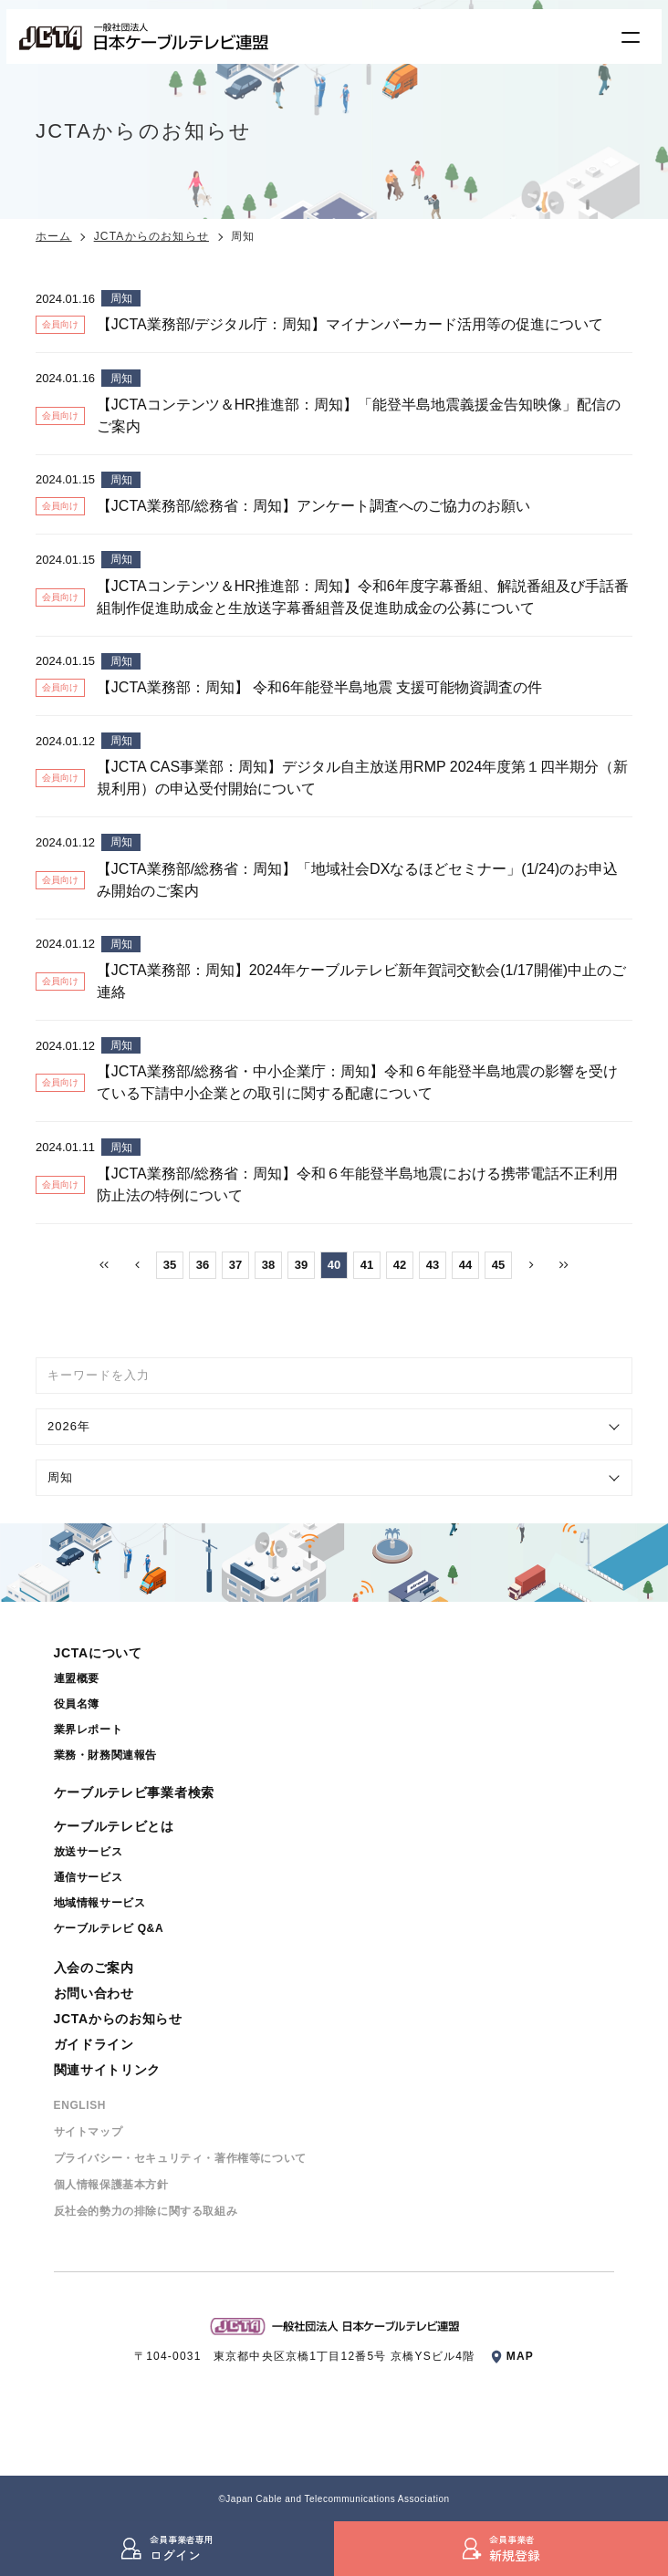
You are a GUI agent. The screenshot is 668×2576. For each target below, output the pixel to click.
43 (432, 1265)
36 (202, 1265)
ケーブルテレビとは (114, 1826)
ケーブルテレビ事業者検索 (134, 1792)
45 (498, 1265)
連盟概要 (76, 1678)
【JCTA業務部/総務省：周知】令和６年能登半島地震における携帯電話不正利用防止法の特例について (357, 1184)
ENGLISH (80, 2105)
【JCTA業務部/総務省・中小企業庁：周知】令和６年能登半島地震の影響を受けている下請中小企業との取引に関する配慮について (357, 1082)
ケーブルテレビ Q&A (109, 1928)
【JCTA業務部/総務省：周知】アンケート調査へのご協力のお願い (313, 506)
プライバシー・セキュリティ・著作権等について (180, 2158)
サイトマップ (88, 2131)
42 (399, 1265)
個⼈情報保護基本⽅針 (111, 2184)
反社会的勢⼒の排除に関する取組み (146, 2211)
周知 (121, 298)
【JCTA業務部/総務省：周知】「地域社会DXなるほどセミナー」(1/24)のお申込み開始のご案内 (357, 879)
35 (169, 1265)
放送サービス (88, 1851)
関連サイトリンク (108, 2069)
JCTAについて (98, 1653)
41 (366, 1265)
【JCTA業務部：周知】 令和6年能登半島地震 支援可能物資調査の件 (320, 687)
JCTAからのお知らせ (151, 236)
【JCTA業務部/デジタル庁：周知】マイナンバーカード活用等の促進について (350, 324)
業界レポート (88, 1729)
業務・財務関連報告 (105, 1755)
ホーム (54, 236)
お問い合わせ (94, 1993)
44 (465, 1265)
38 (268, 1265)
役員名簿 (76, 1704)
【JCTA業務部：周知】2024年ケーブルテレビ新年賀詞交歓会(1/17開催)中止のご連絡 (361, 981)
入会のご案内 (94, 1967)
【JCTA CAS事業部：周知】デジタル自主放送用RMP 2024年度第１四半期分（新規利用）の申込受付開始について (363, 777)
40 (334, 1265)
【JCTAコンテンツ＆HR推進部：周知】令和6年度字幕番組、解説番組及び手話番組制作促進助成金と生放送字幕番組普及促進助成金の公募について (363, 597)
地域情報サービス (100, 1902)
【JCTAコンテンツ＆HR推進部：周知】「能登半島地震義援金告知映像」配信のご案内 (359, 415)
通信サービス (88, 1877)
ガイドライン (94, 2044)
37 (235, 1265)
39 (301, 1265)
